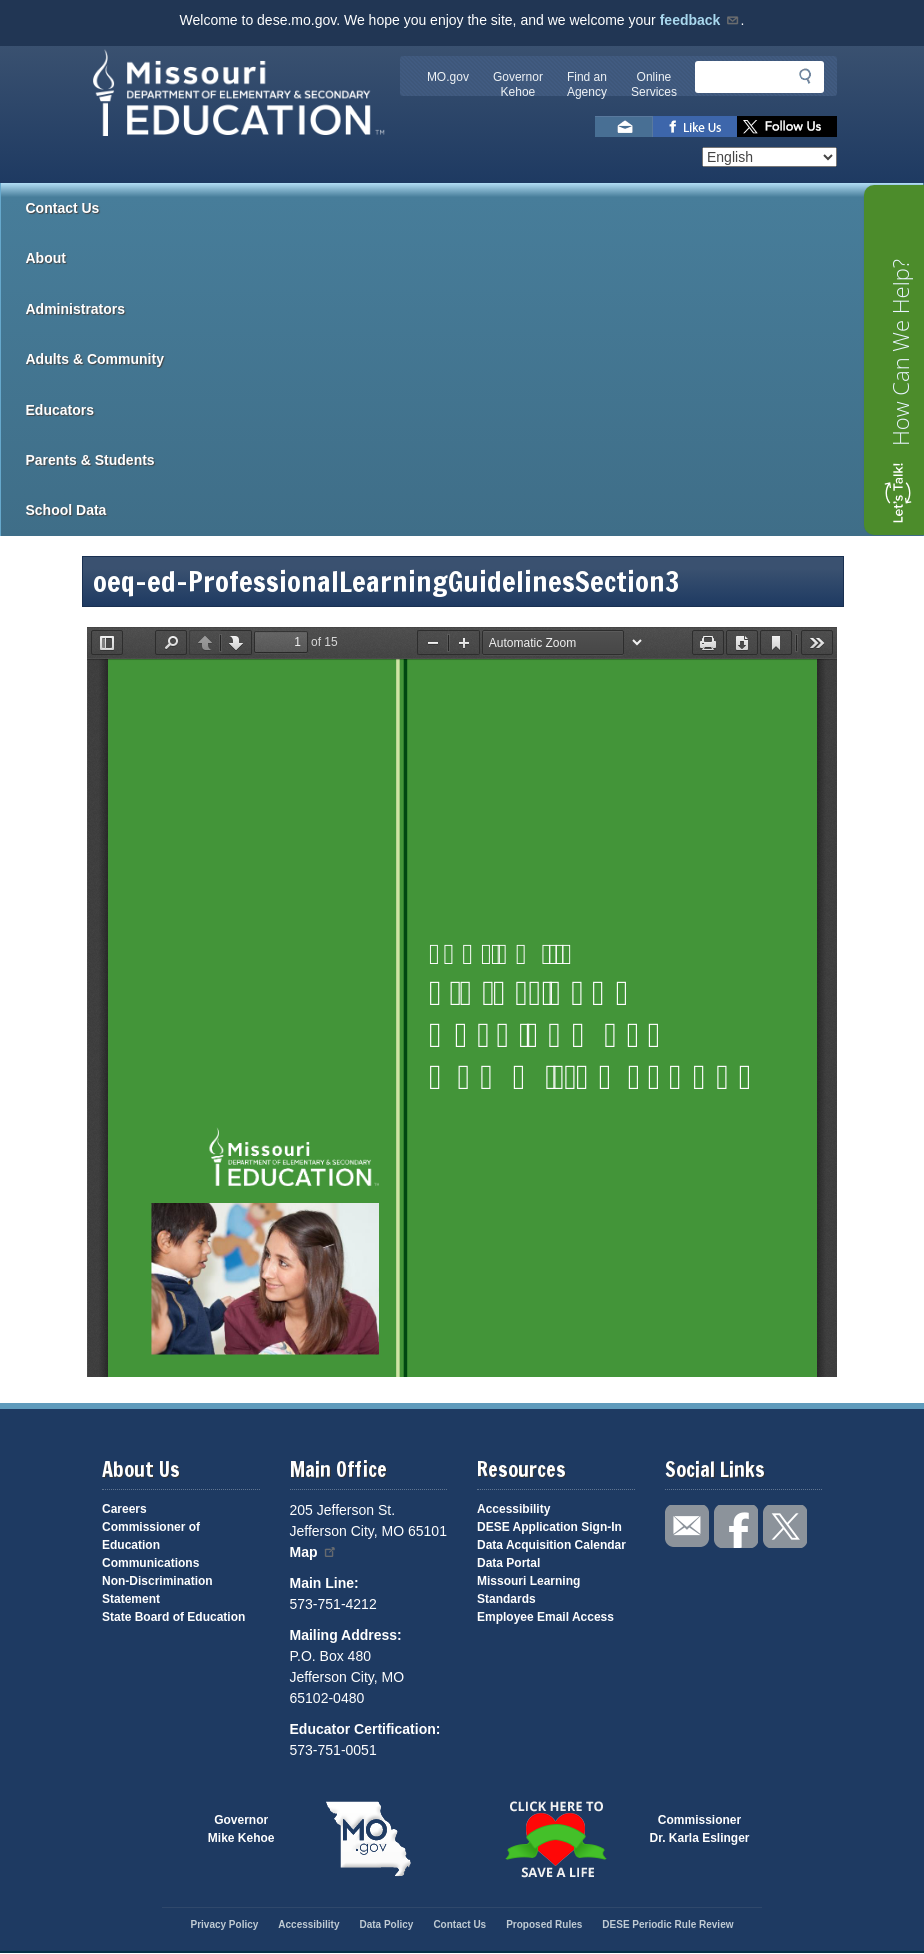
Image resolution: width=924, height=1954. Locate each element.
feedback (700, 20)
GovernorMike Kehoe (241, 1829)
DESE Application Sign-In (549, 1527)
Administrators (475, 309)
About (475, 258)
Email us (624, 126)
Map (314, 1552)
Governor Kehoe (518, 84)
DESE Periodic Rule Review (667, 1924)
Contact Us (63, 208)
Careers (124, 1509)
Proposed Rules (544, 1924)
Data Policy (386, 1924)
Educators (475, 410)
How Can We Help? (900, 352)
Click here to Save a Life (556, 1839)
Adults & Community (475, 359)
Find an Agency (587, 84)
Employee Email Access (545, 1617)
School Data (475, 510)
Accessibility (513, 1509)
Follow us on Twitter (787, 126)
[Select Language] (769, 157)
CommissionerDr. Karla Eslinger (700, 1829)
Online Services (654, 84)
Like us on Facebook (695, 126)
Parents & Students (475, 460)
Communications (150, 1563)
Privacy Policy (224, 1924)
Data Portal (508, 1563)
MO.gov (448, 77)
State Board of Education (173, 1617)
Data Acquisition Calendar (551, 1545)
